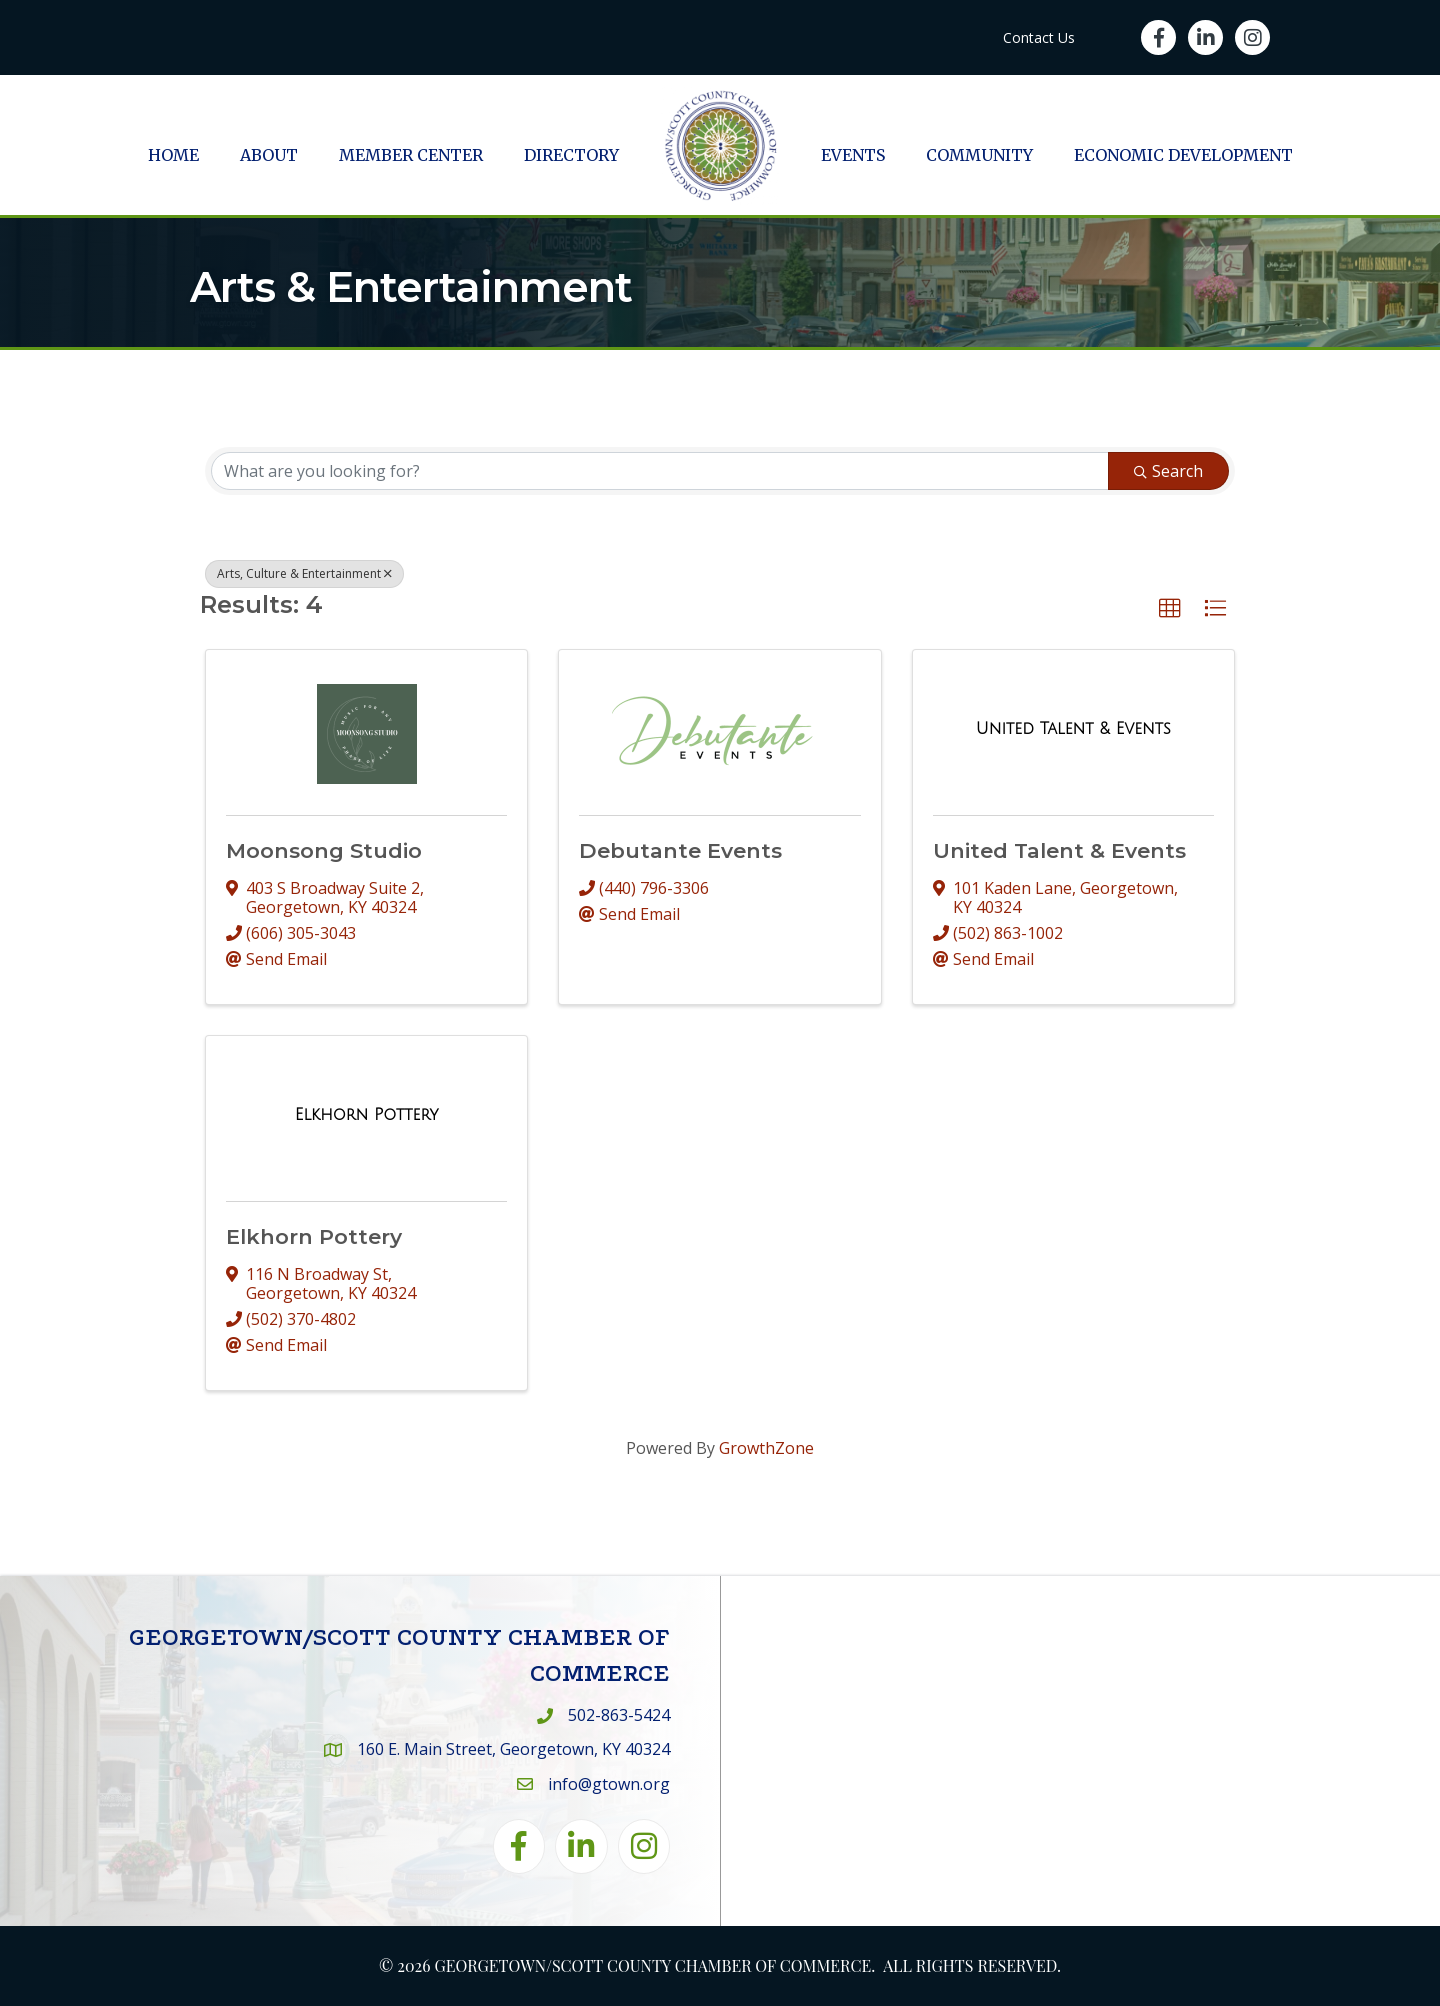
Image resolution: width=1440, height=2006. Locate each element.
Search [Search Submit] (1168, 471)
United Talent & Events (1059, 850)
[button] (1170, 609)
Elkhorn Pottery (314, 1236)
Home (173, 155)
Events (853, 155)
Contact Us (1039, 37)
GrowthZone (766, 1448)
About (269, 155)
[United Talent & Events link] (1073, 729)
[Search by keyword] (660, 471)
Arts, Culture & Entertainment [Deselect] (304, 573)
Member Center (411, 155)
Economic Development (1183, 155)
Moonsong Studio (324, 850)
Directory (571, 155)
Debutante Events (680, 850)
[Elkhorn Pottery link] (367, 1115)
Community (979, 155)
